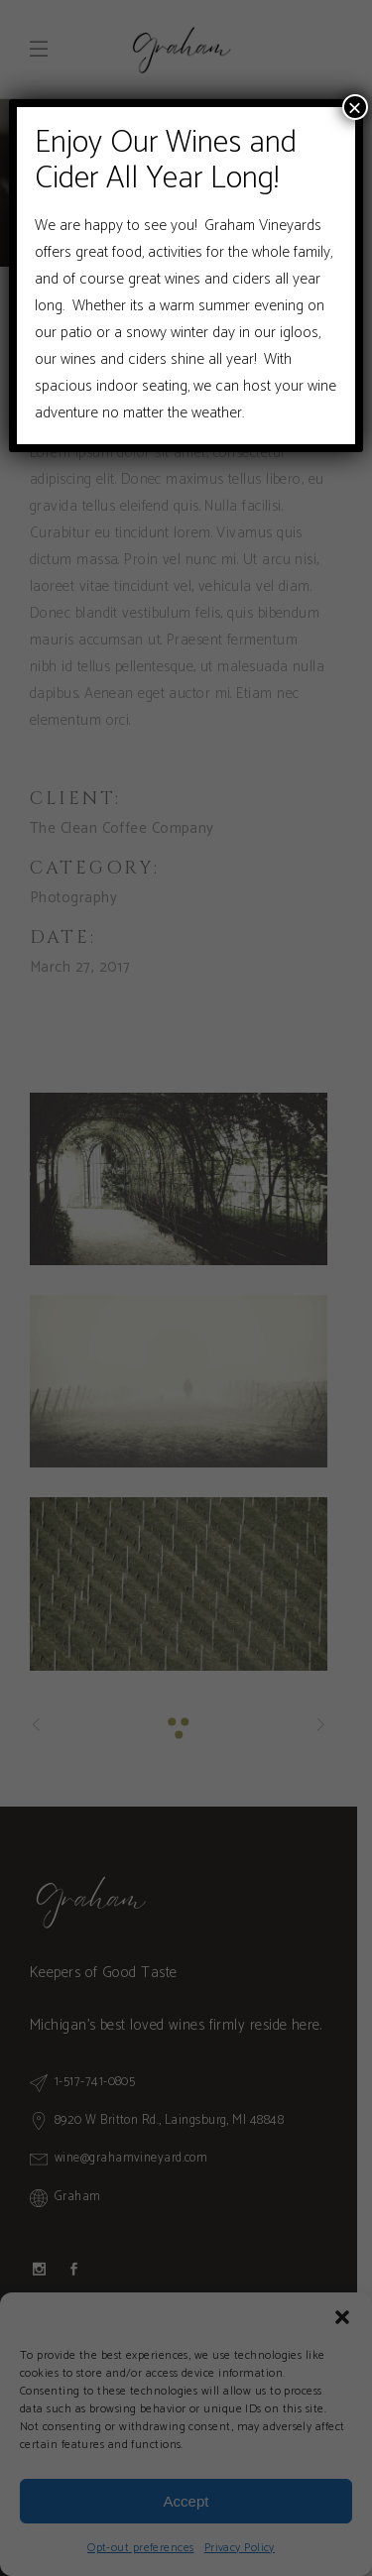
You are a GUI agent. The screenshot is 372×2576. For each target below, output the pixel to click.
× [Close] (355, 107)
